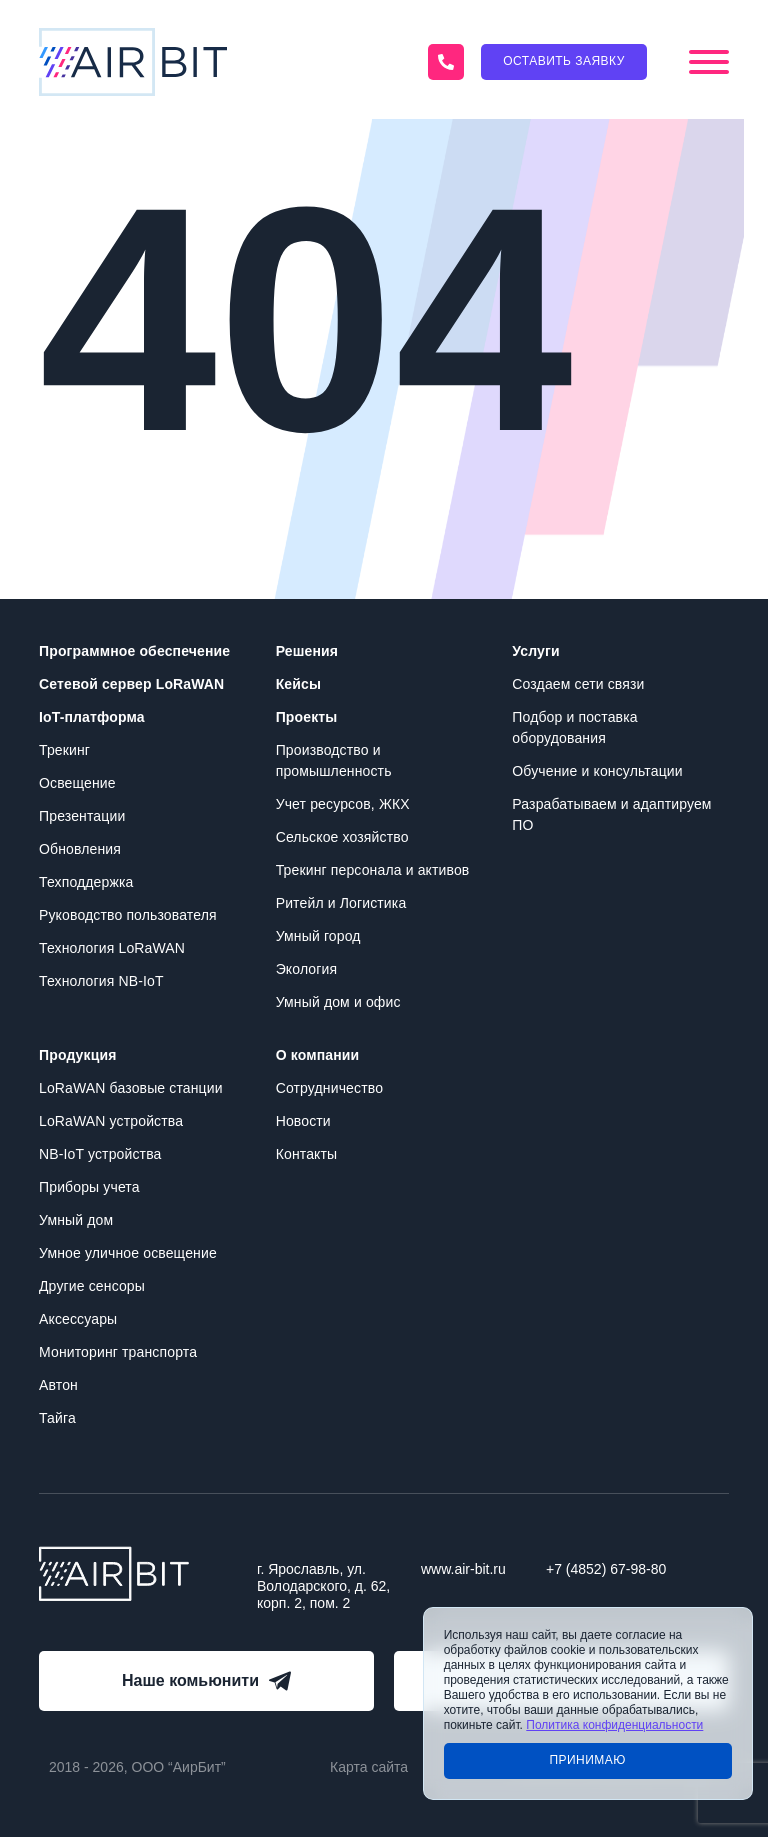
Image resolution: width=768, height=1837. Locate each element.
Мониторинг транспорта (118, 1352)
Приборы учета (89, 1187)
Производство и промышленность (334, 760)
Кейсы (298, 684)
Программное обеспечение (134, 651)
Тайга (57, 1418)
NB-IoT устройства (100, 1154)
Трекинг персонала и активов (373, 870)
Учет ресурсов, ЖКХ (343, 804)
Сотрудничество (329, 1088)
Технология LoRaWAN (112, 948)
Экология (307, 969)
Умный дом (76, 1220)
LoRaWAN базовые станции (131, 1088)
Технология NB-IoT (101, 981)
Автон (58, 1385)
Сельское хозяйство (342, 837)
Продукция (77, 1055)
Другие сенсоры (92, 1286)
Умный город (318, 936)
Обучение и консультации (597, 771)
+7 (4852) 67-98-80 (606, 1569)
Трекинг (64, 750)
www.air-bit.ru (463, 1569)
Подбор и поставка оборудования (574, 727)
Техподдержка (86, 882)
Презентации (82, 816)
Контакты (307, 1154)
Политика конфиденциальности (614, 1725)
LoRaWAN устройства (111, 1121)
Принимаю (587, 1760)
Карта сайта (369, 1767)
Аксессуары (78, 1319)
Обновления (80, 849)
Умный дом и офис (338, 1002)
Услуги (535, 651)
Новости (303, 1121)
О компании (318, 1055)
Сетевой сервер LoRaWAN (131, 684)
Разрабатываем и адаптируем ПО (611, 814)
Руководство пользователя (128, 915)
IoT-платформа (92, 717)
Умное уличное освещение (128, 1253)
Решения (307, 651)
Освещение (77, 783)
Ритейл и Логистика (341, 903)
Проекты (307, 717)
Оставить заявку (564, 61)
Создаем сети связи (578, 684)
